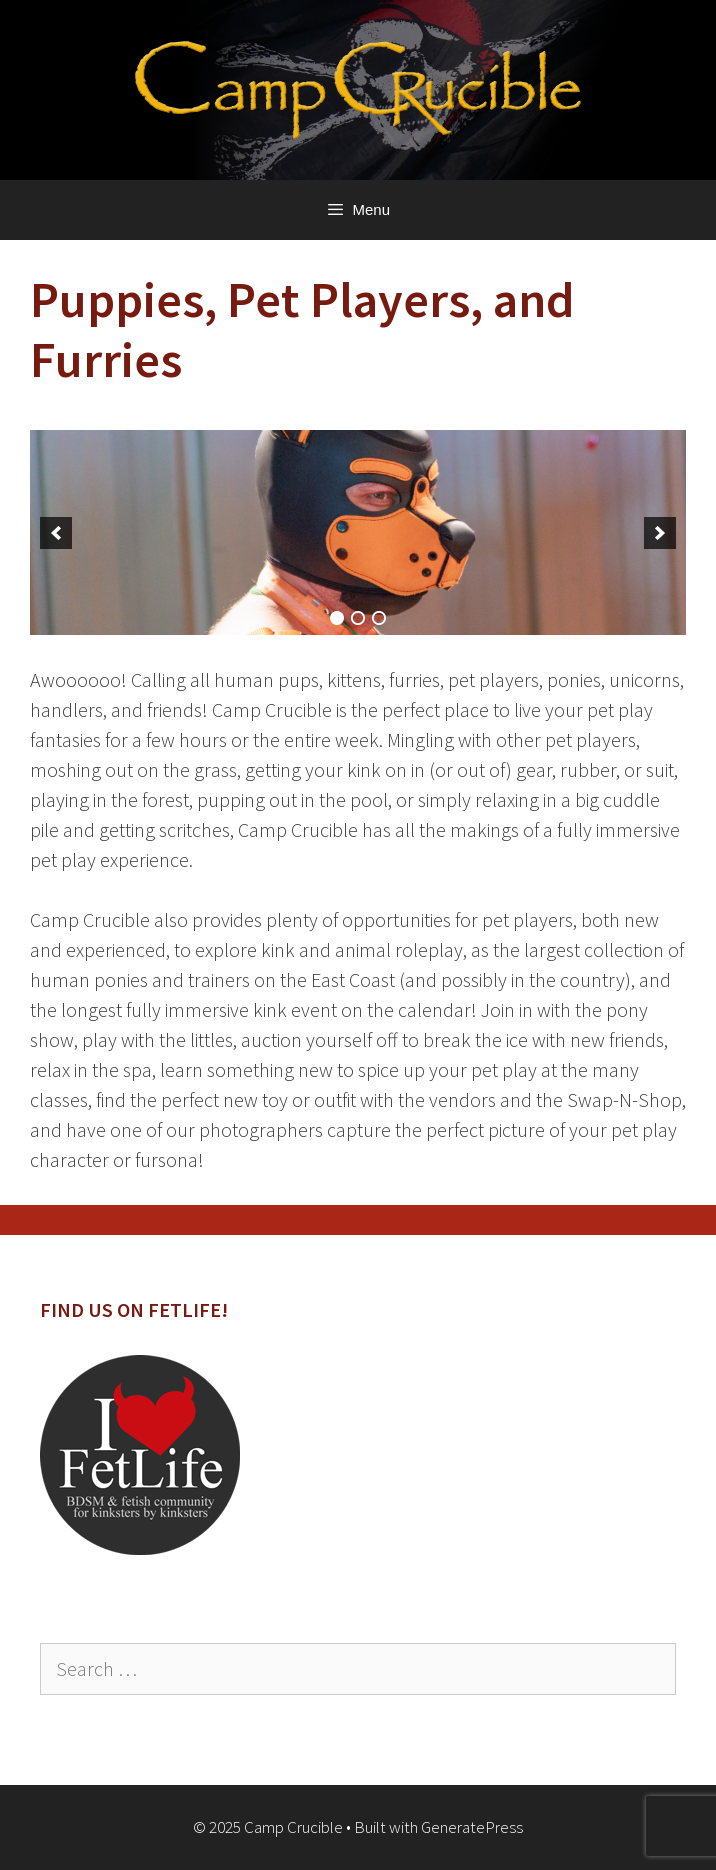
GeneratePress (472, 1827)
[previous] (56, 533)
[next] (660, 533)
